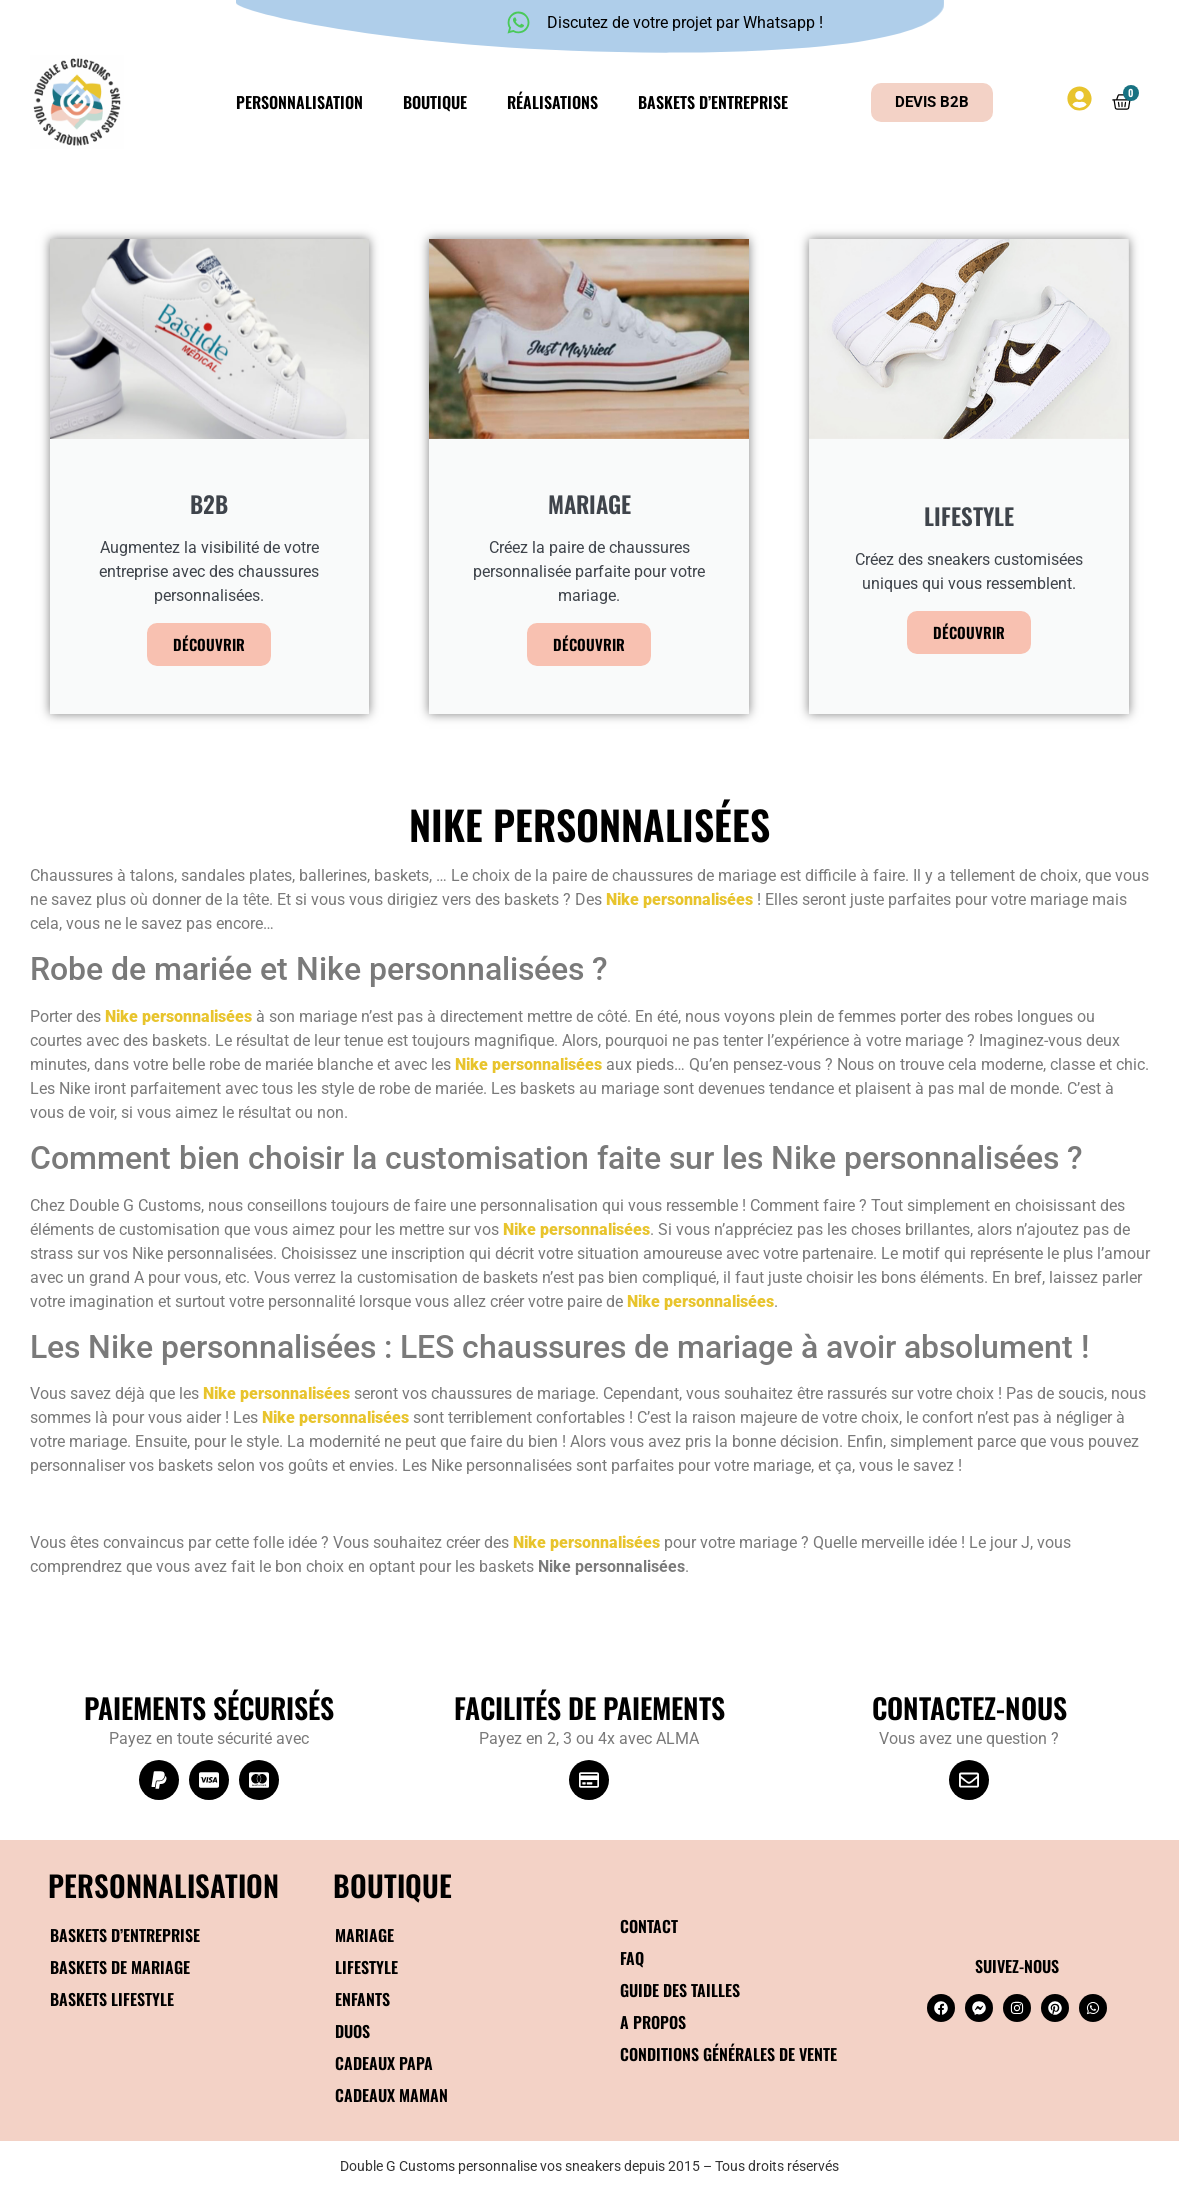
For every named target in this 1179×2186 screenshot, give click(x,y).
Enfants (362, 1999)
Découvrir (209, 644)
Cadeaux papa (384, 2063)
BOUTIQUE (392, 1884)
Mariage (364, 1935)
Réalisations (552, 102)
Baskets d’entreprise (713, 102)
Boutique (435, 102)
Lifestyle (366, 1967)
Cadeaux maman (391, 2095)
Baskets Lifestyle (112, 1999)
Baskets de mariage (120, 1967)
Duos (352, 2031)
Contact (649, 1926)
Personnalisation (299, 102)
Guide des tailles (680, 1990)
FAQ (632, 1958)
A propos (653, 2022)
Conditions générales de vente (728, 2054)
